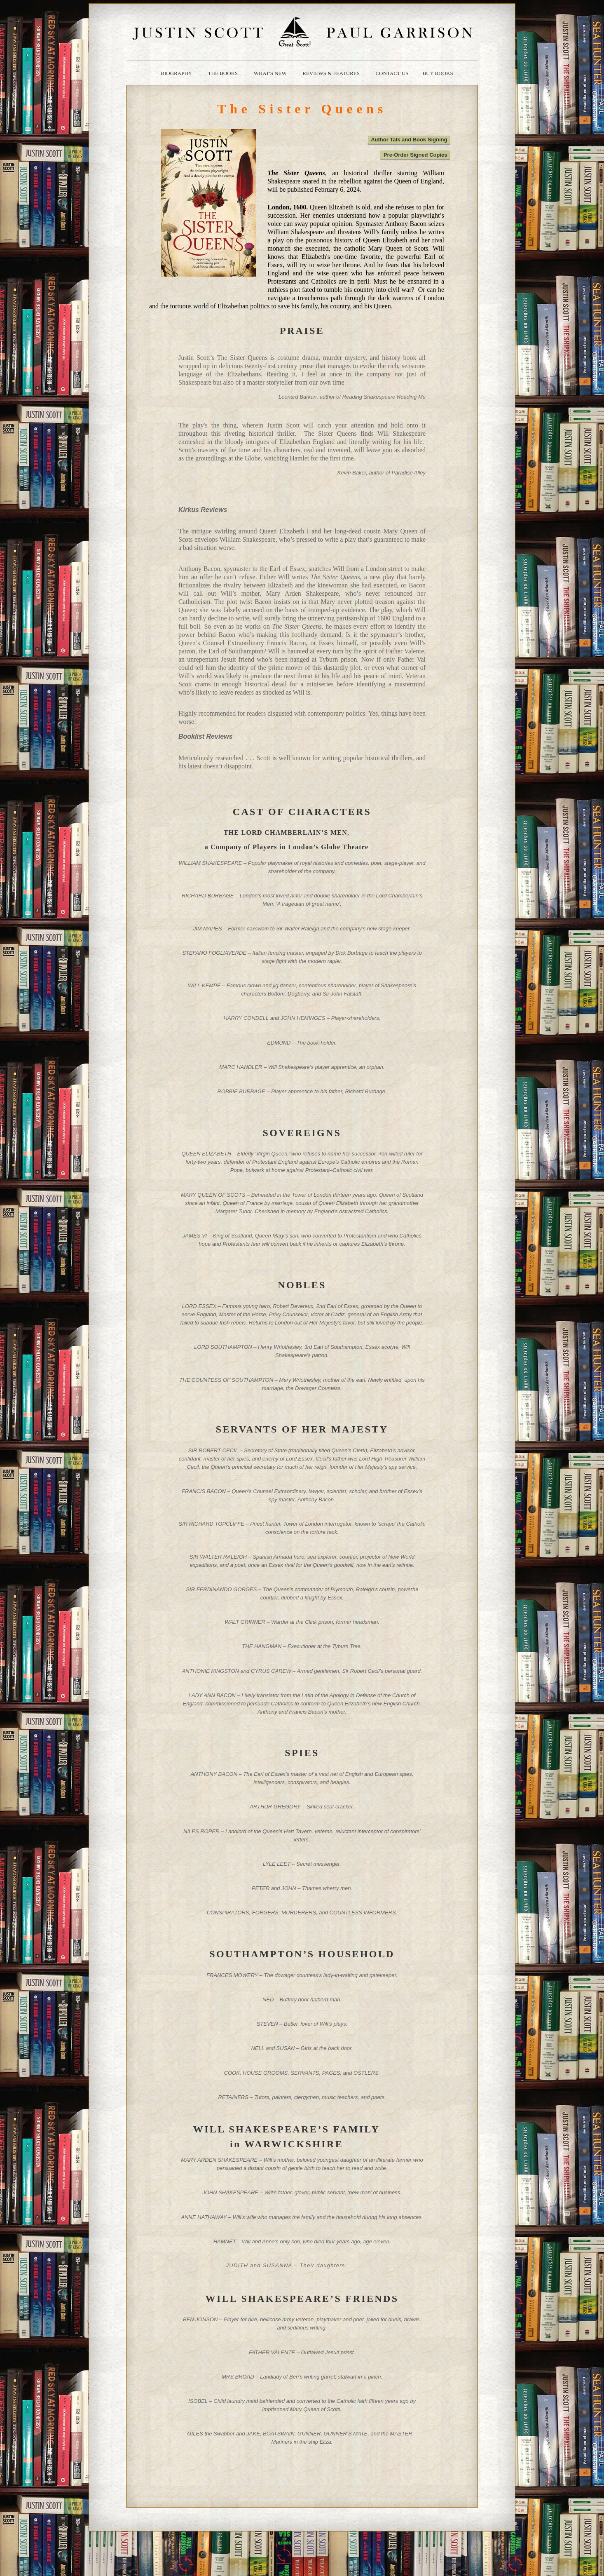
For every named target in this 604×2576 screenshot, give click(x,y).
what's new (270, 73)
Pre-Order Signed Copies (415, 155)
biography (176, 73)
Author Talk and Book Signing (409, 139)
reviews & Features (331, 73)
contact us (391, 73)
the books (223, 73)
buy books (437, 73)
